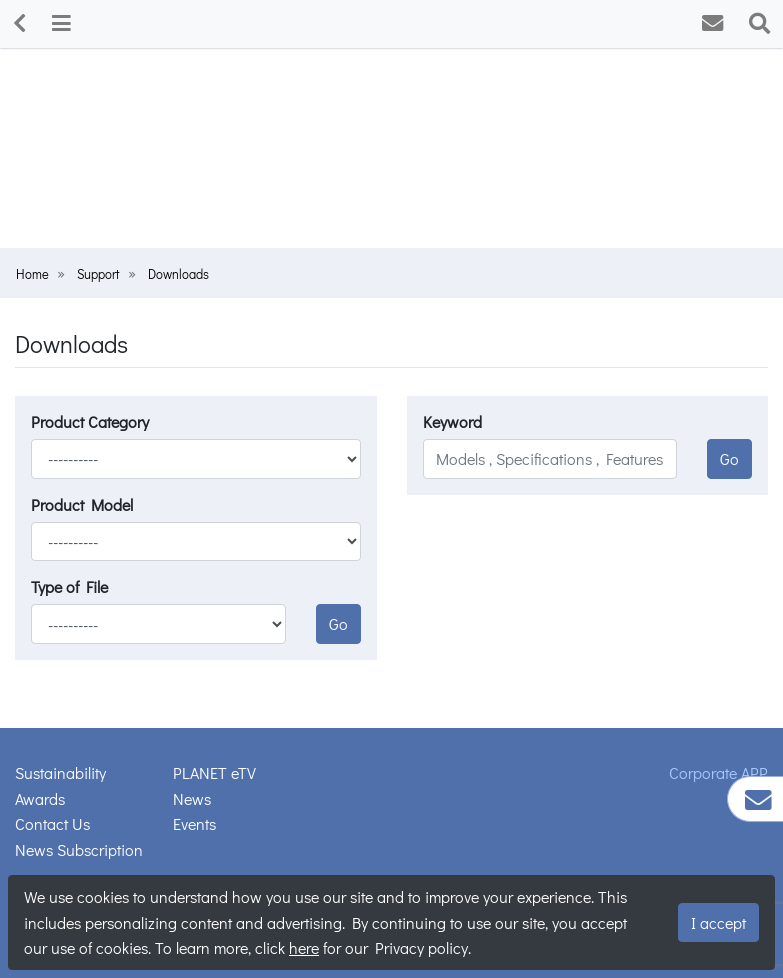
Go (338, 623)
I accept (718, 922)
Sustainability (60, 772)
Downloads (178, 274)
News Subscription (79, 849)
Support (98, 274)
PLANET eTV (214, 772)
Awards (40, 798)
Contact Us (52, 823)
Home (32, 274)
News (192, 798)
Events (194, 823)
